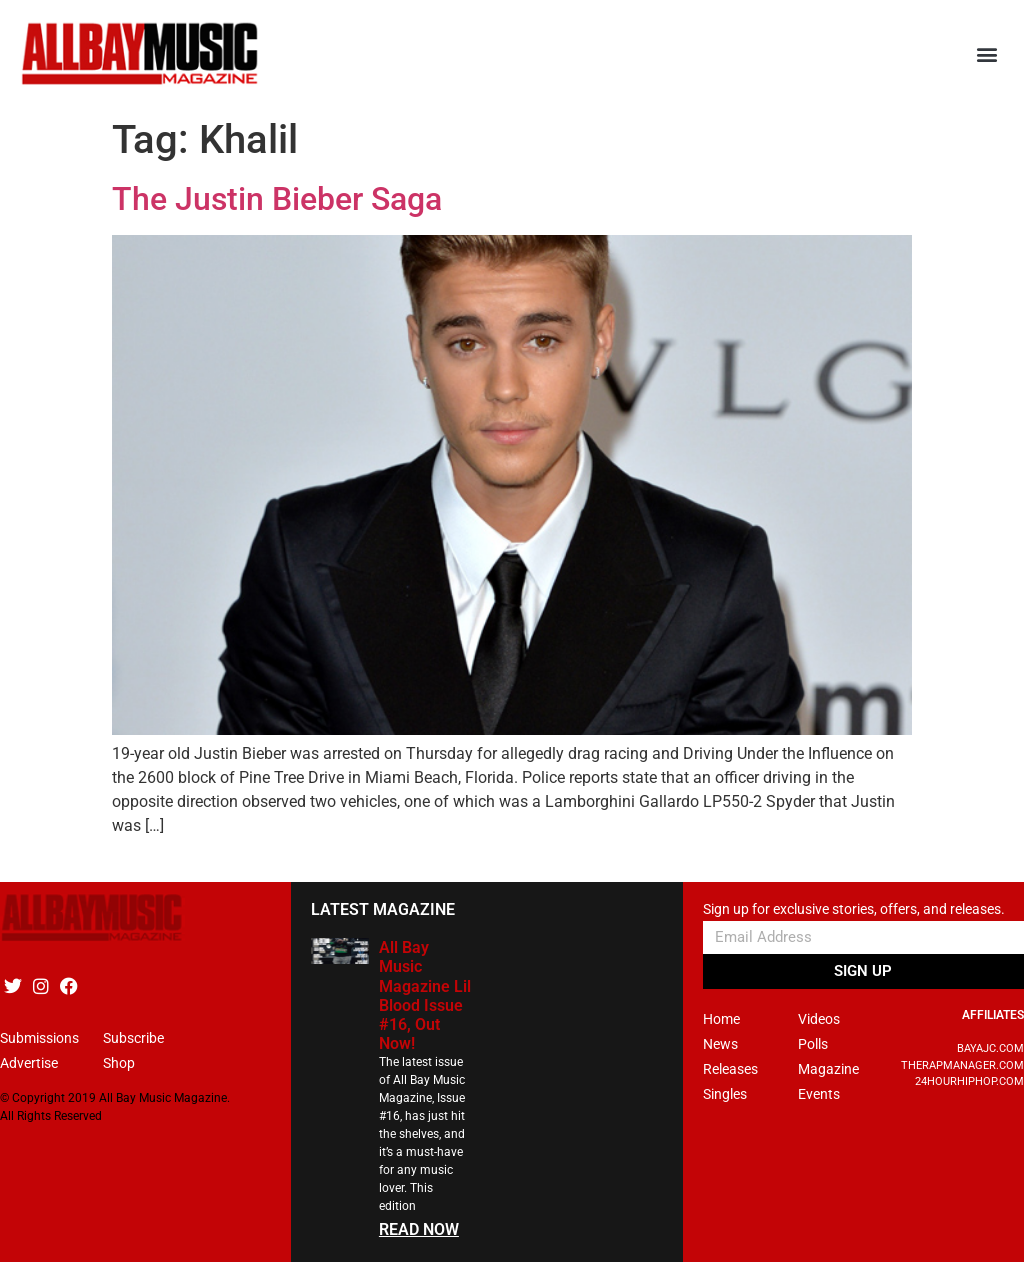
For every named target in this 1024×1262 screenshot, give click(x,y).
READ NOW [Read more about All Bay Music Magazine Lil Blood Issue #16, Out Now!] (419, 1229)
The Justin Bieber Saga (277, 199)
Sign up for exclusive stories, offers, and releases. (854, 909)
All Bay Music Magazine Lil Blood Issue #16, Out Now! (425, 995)
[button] (987, 54)
